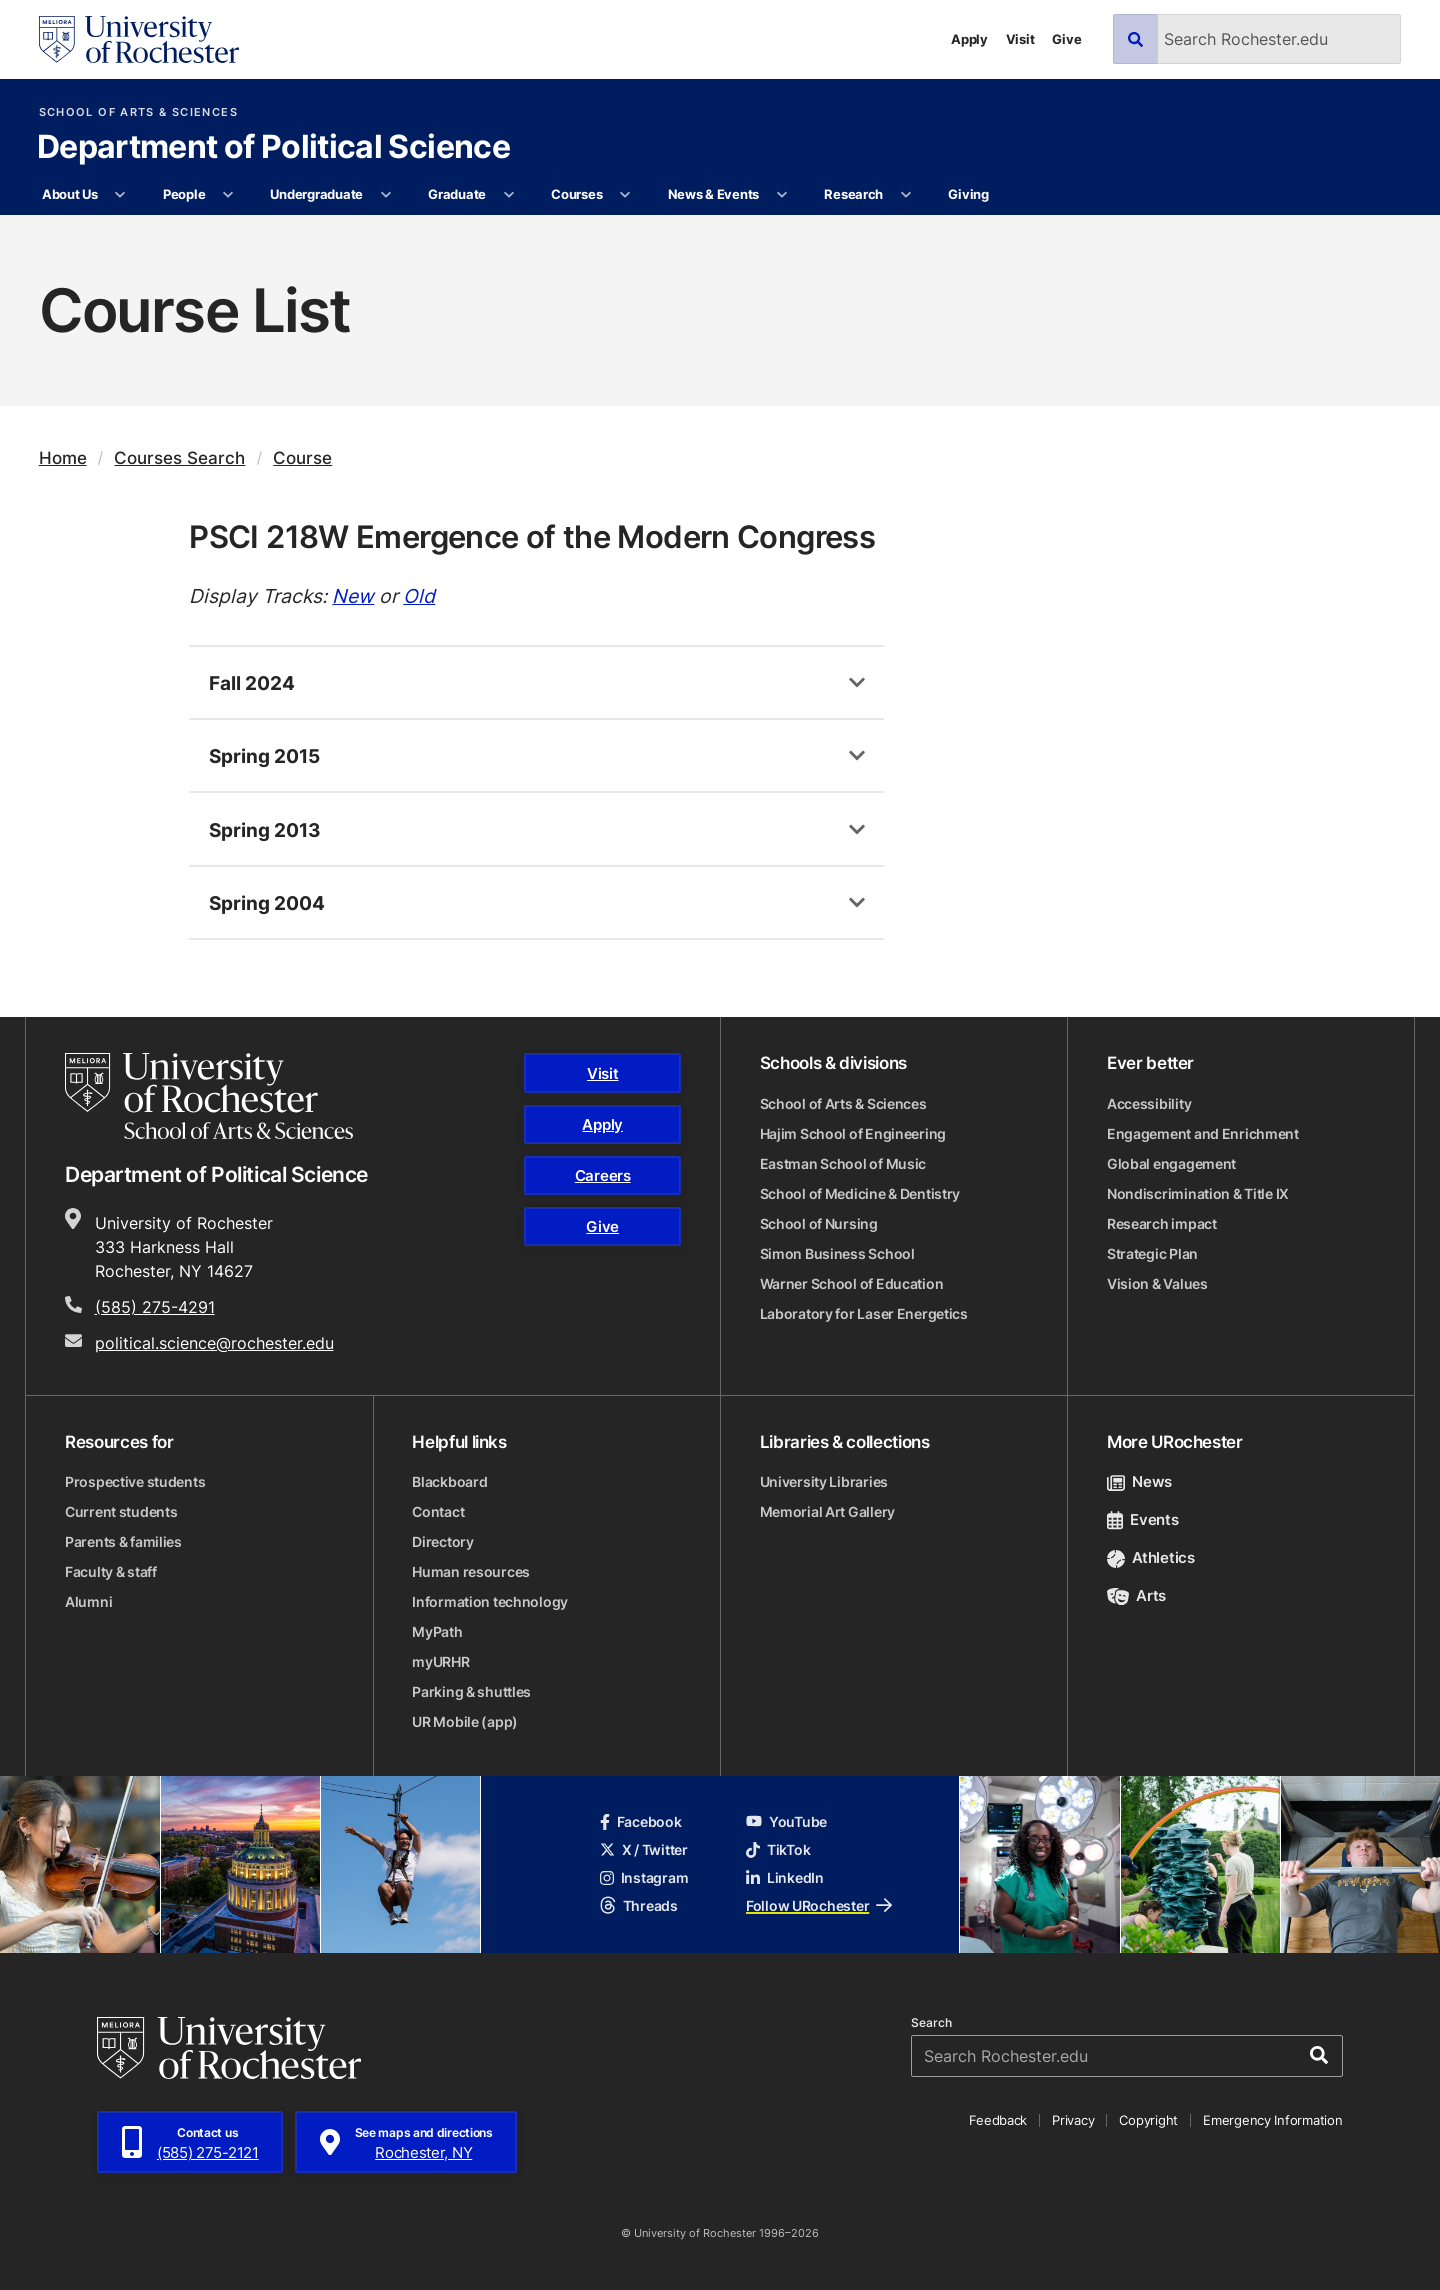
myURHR (440, 1661)
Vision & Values (1157, 1283)
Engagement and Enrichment (1203, 1133)
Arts (1136, 1595)
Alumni (88, 1601)
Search (931, 2023)
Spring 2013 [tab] (265, 829)
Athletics (1151, 1557)
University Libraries (824, 1481)
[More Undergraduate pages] (385, 195)
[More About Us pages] (120, 195)
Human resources (471, 1571)
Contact (438, 1511)
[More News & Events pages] (781, 195)
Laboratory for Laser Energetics (864, 1313)
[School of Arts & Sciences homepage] (209, 1096)
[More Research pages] (905, 195)
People (184, 194)
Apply (969, 39)
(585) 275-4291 (155, 1307)
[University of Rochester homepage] (139, 39)
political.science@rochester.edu (214, 1343)
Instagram (644, 1877)
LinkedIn (785, 1877)
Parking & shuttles (471, 1691)
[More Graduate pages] (508, 195)
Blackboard (449, 1481)
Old (419, 595)
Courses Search (179, 457)
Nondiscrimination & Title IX (1198, 1193)
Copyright (1148, 2120)
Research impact (1162, 1223)
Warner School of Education (852, 1283)
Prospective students (135, 1481)
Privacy (1073, 2120)
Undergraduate (316, 194)
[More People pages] (228, 195)
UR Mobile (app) (465, 1721)
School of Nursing (819, 1223)
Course (302, 457)
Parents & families (123, 1541)
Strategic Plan (1152, 1253)
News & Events (714, 194)
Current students (121, 1511)
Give (1066, 39)
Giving (968, 194)
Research (853, 194)
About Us (70, 194)
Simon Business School (837, 1253)
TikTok (778, 1849)
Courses (576, 194)
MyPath (437, 1631)
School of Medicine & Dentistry (860, 1193)
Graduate (457, 194)
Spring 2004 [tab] (267, 902)
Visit (1020, 39)
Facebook (641, 1821)
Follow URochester (819, 1905)
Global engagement (1171, 1163)
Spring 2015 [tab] (264, 755)
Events (1143, 1519)
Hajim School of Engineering (853, 1133)
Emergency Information (1273, 2120)
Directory (442, 1541)
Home (63, 457)
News (1139, 1481)
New (353, 595)
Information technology (490, 1601)
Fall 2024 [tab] (252, 682)
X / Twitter (644, 1849)
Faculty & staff (111, 1571)
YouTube (786, 1821)
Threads (639, 1905)
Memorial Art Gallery (827, 1511)
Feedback (998, 2120)
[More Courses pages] (625, 195)
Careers (603, 1175)
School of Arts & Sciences (138, 112)
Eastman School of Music (843, 1163)
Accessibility (1149, 1103)
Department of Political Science (273, 148)
